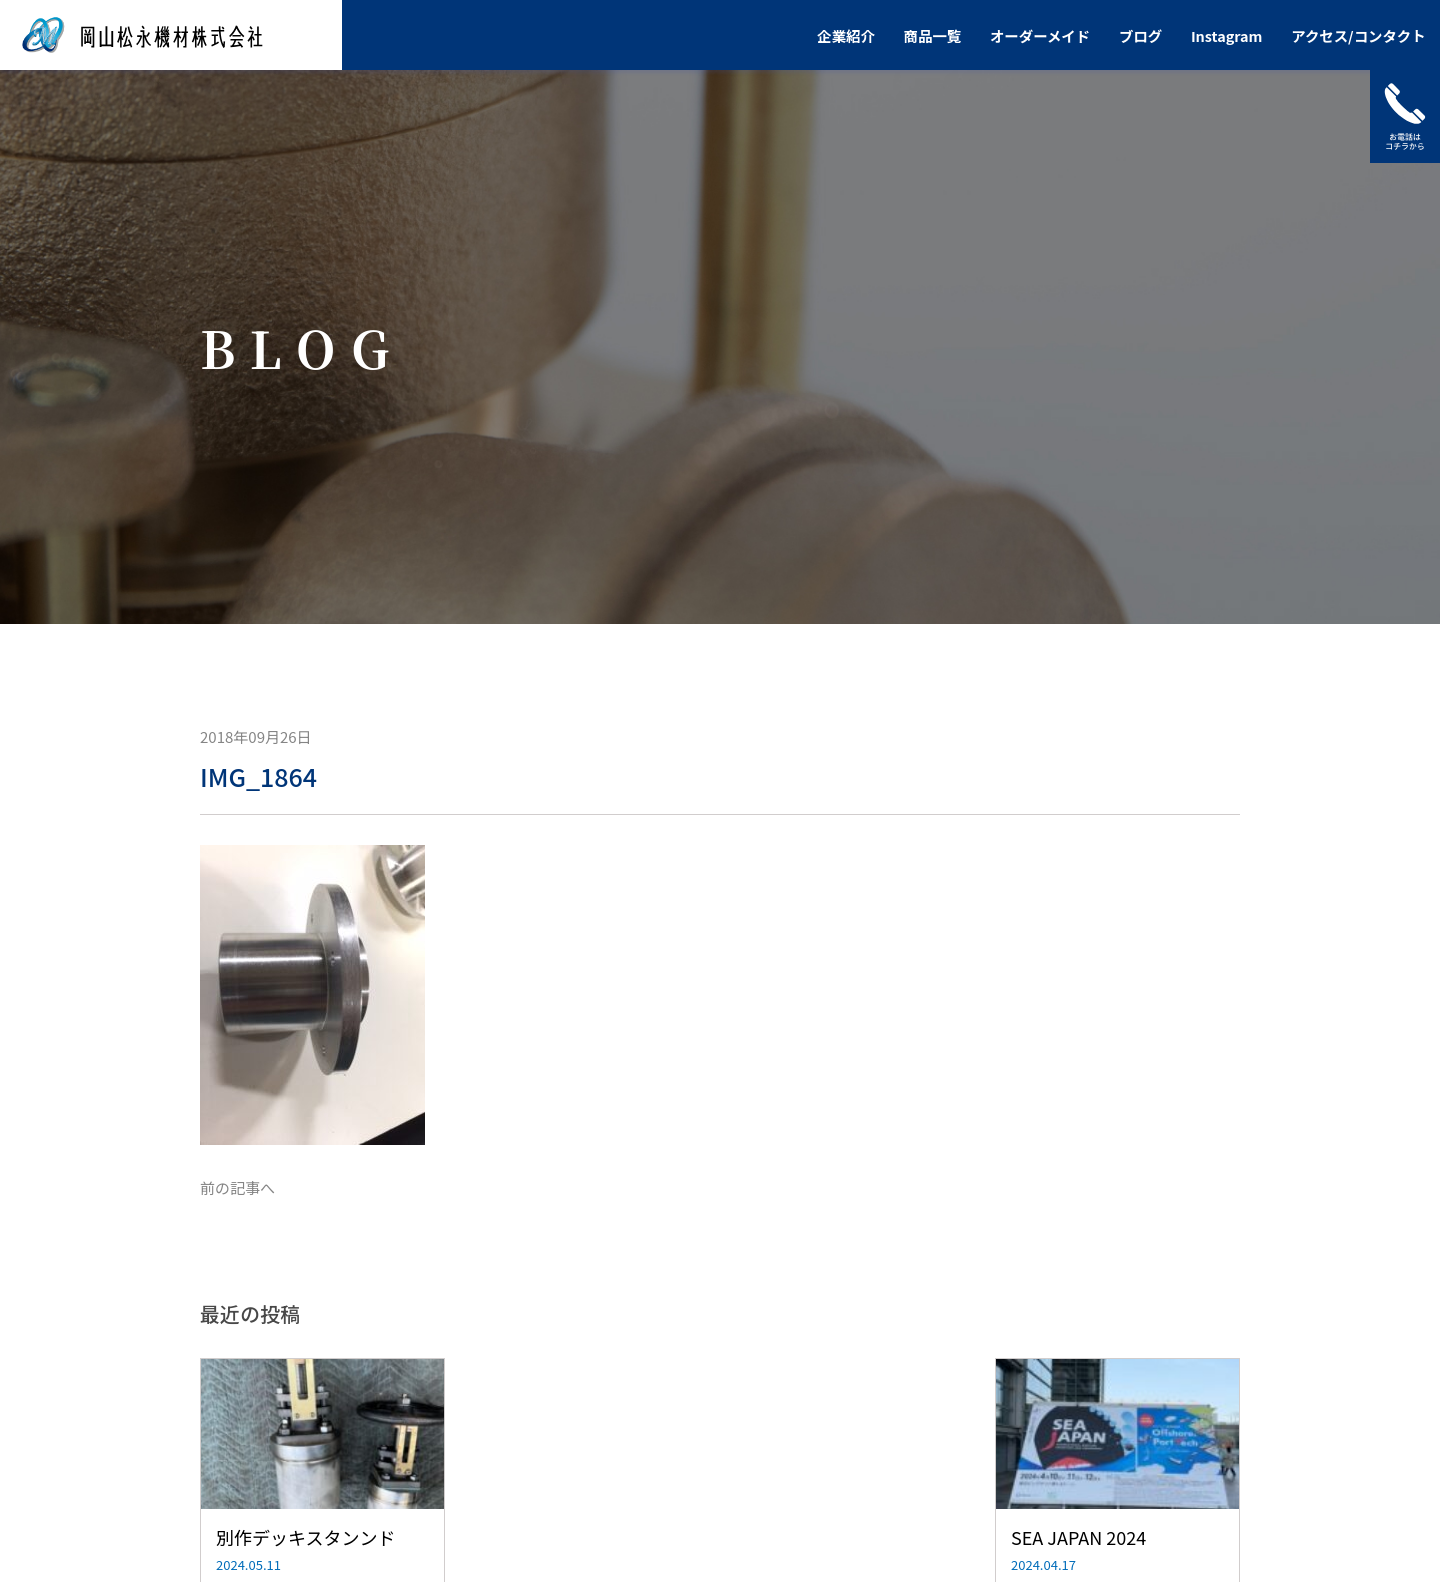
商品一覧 (933, 35)
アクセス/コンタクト (1358, 35)
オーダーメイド (1040, 35)
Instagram (1227, 35)
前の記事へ (237, 1187)
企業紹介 (846, 35)
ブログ (1140, 35)
